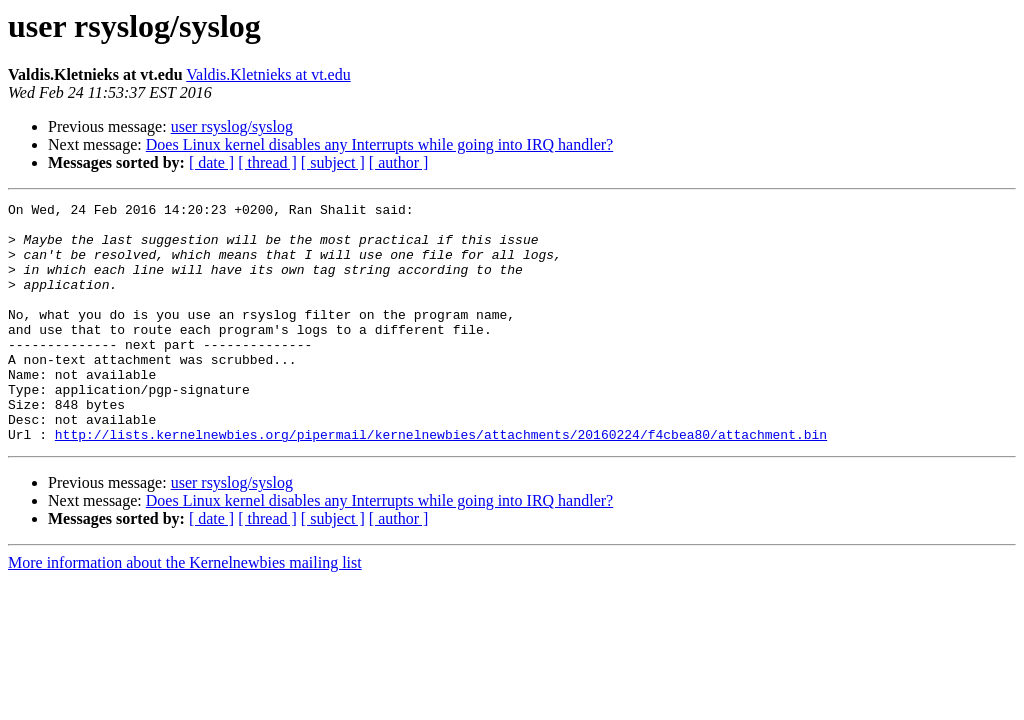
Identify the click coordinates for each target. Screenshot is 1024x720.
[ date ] (211, 162)
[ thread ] (267, 162)
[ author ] (399, 162)
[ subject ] (333, 162)
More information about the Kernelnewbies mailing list (185, 610)
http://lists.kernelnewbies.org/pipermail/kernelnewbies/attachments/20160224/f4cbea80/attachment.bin (441, 482)
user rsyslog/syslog (232, 126)
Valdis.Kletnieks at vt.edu (268, 74)
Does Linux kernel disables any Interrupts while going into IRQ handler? (379, 144)
